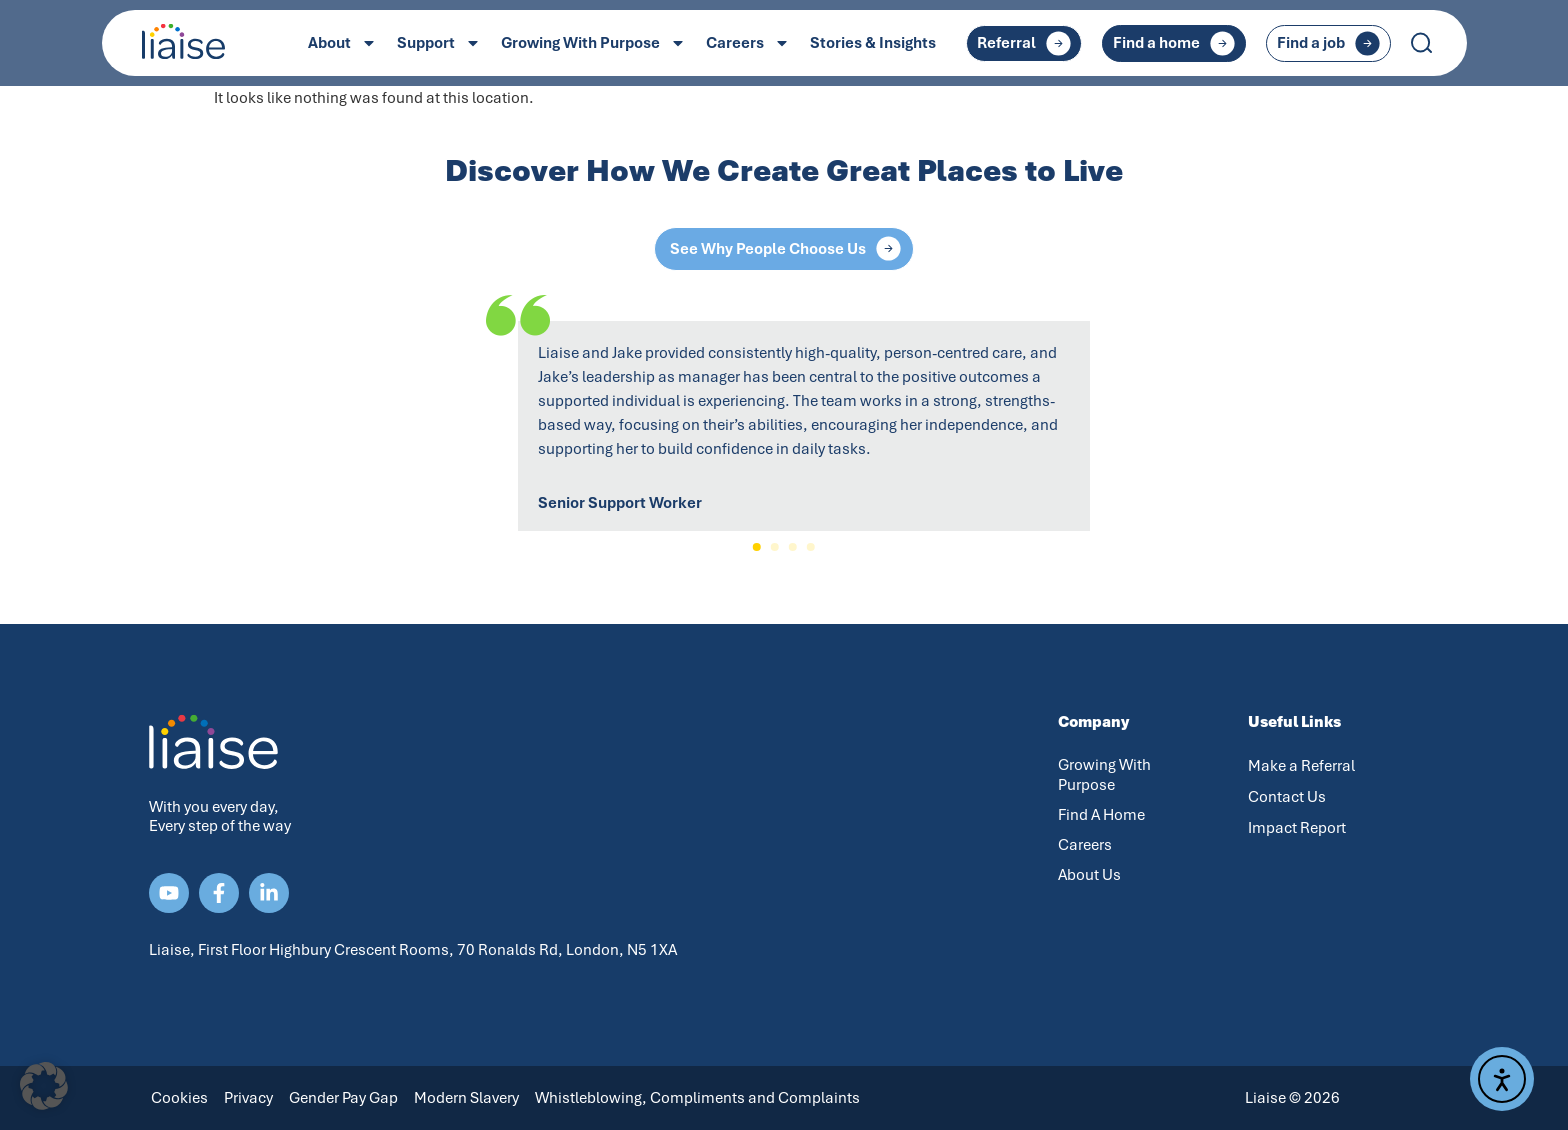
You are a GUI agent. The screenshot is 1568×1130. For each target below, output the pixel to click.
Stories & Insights (873, 43)
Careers (748, 43)
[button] (757, 547)
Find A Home (1101, 815)
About (342, 43)
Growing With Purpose (593, 43)
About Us (1089, 875)
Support (439, 43)
